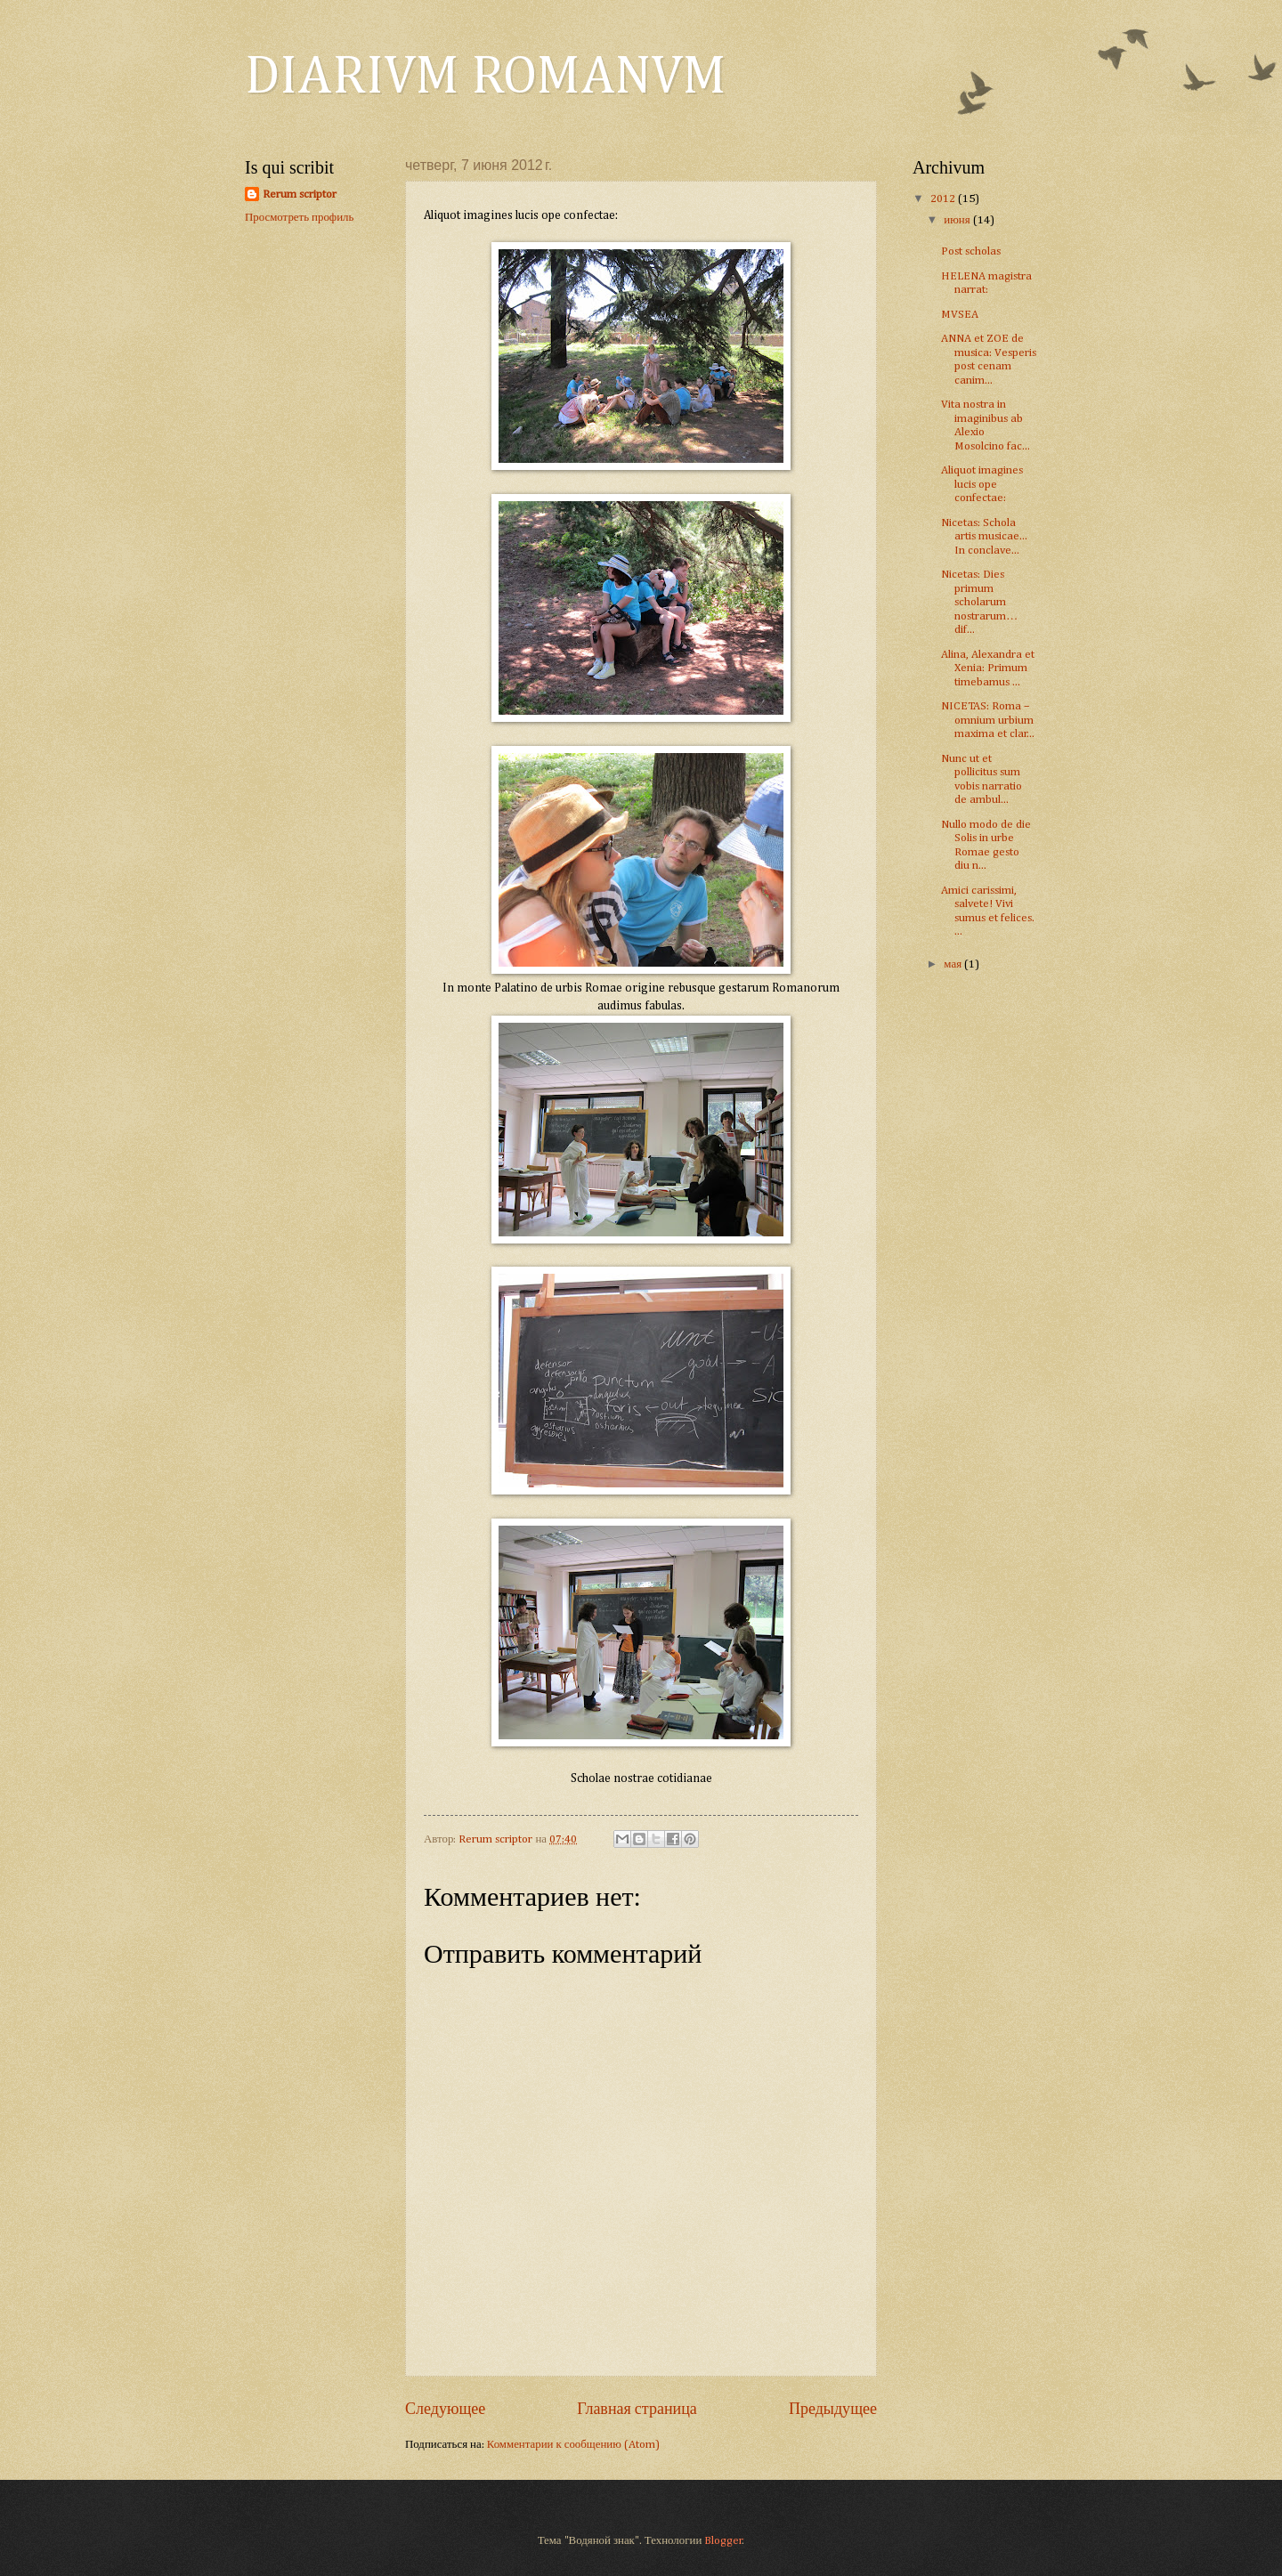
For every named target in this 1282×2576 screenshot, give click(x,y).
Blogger (723, 2541)
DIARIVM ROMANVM (485, 77)
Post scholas (971, 251)
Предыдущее (833, 2410)
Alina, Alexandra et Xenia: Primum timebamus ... (988, 668)
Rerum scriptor (300, 194)
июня (958, 220)
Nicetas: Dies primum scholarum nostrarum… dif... (979, 602)
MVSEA (959, 314)
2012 (944, 199)
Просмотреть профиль (299, 217)
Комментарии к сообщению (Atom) (573, 2444)
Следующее (445, 2410)
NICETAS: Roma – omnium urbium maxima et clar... (988, 720)
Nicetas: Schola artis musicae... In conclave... (984, 536)
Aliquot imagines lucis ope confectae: (982, 484)
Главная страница (637, 2410)
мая (954, 964)
